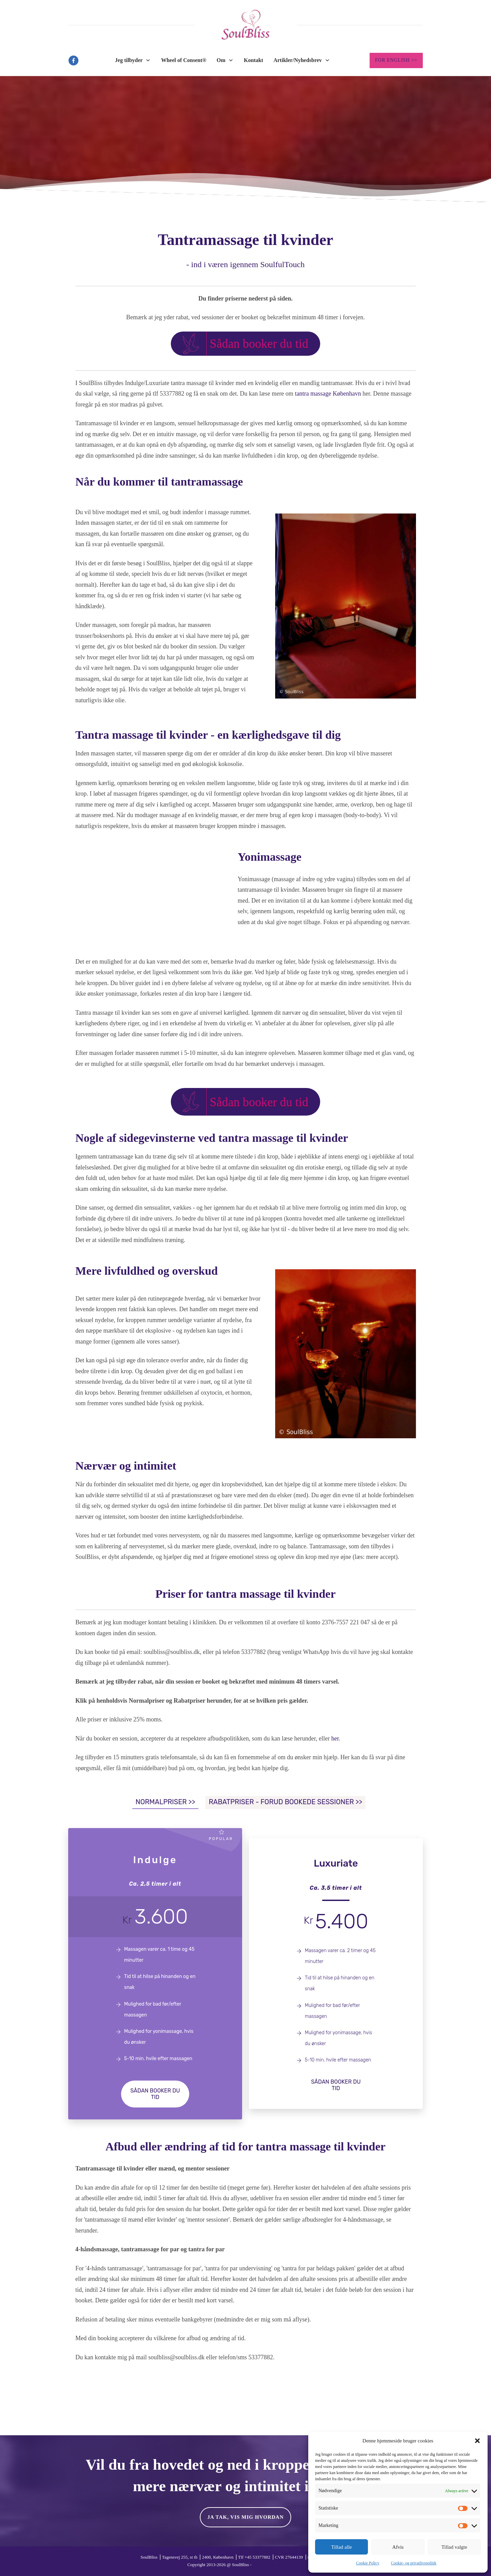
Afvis (397, 2547)
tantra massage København (328, 393)
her (335, 1738)
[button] (477, 2440)
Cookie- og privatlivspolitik (413, 2563)
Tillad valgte (454, 2547)
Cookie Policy (367, 2563)
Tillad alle (341, 2547)
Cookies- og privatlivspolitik (278, 2564)
